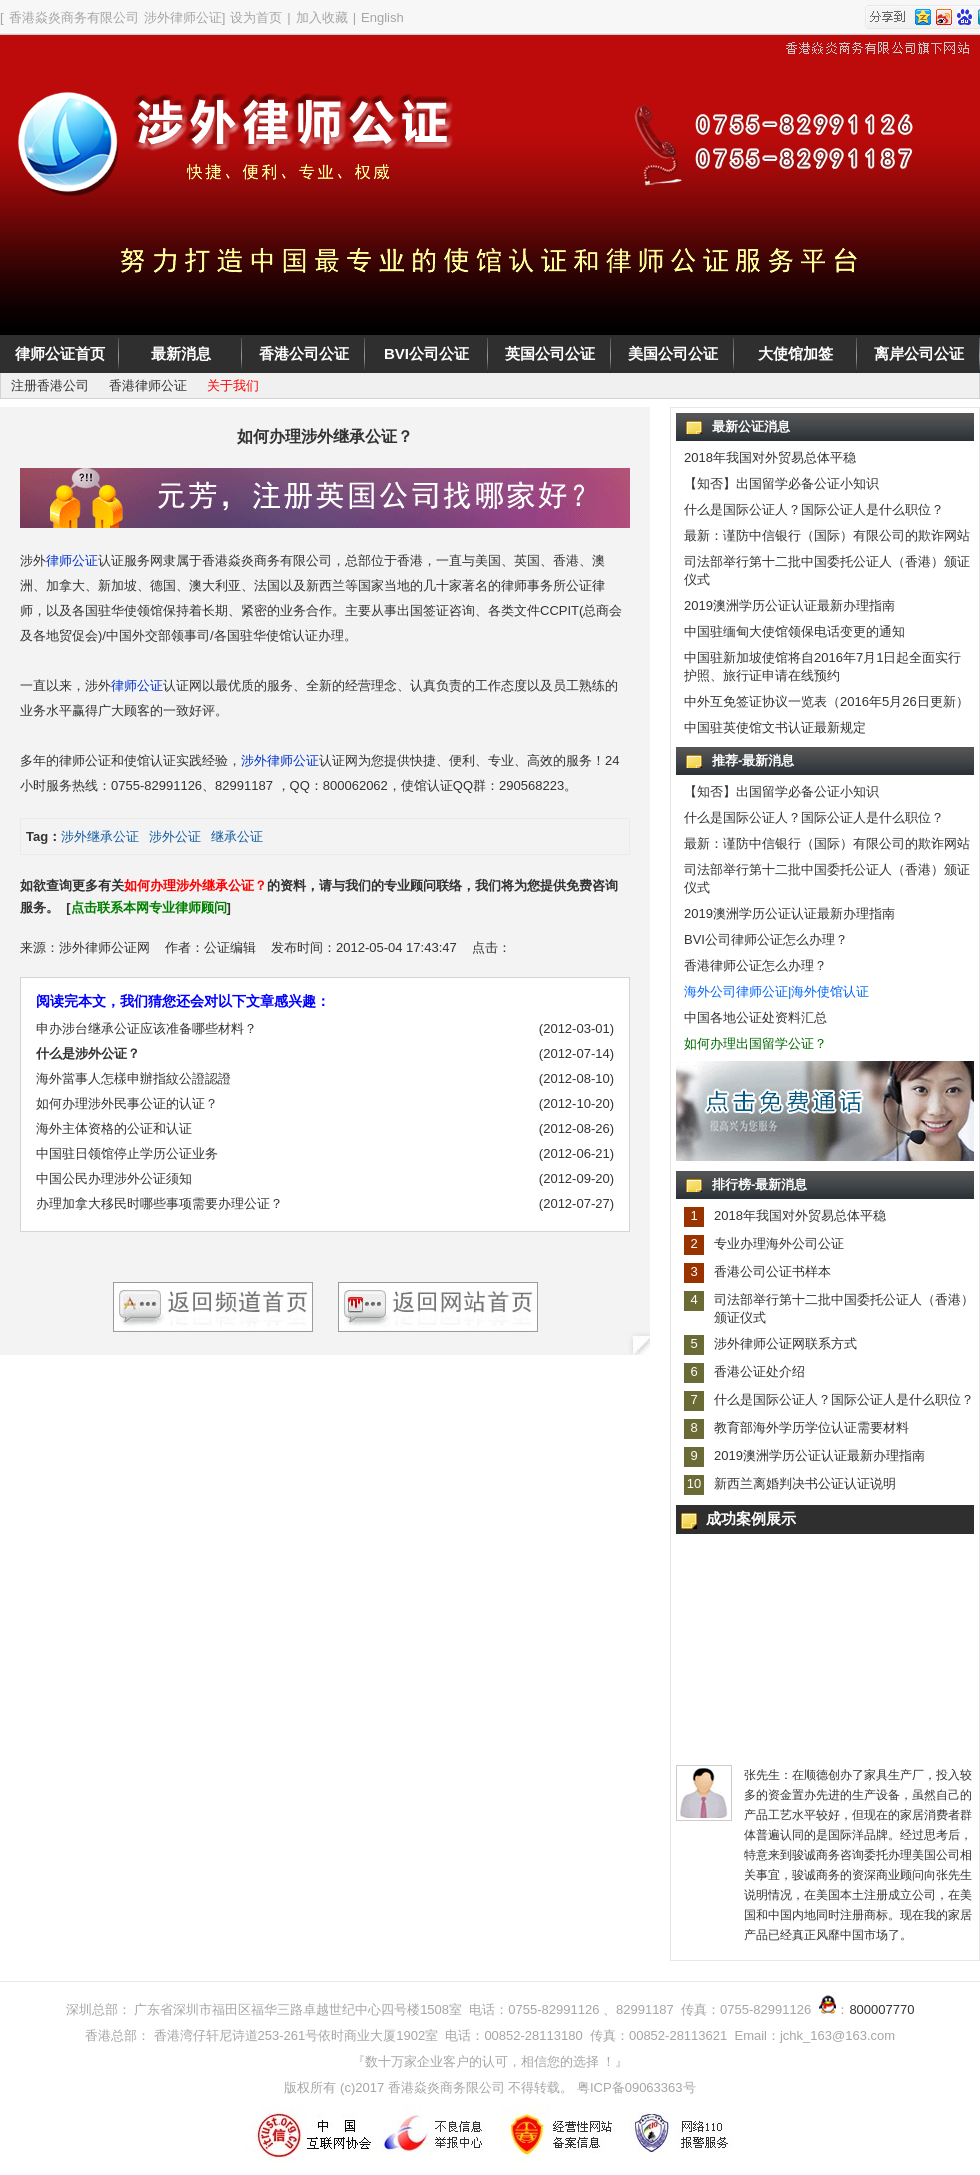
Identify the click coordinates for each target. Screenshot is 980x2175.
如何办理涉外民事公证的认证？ (127, 1103)
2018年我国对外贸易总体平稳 (770, 457)
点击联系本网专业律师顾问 (149, 907)
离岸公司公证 (919, 353)
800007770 (881, 2009)
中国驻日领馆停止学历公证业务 (127, 1153)
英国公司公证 (550, 353)
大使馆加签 (795, 353)
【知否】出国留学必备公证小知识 (781, 483)
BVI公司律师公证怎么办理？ (766, 939)
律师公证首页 (60, 353)
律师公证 (72, 560)
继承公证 (237, 836)
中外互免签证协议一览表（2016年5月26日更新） (826, 701)
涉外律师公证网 (104, 947)
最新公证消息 (751, 426)
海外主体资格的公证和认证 (114, 1128)
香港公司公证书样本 (772, 1271)
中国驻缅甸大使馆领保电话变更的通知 (794, 631)
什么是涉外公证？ (88, 1053)
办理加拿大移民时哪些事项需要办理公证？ (159, 1203)
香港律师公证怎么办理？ (755, 965)
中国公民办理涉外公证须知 (114, 1178)
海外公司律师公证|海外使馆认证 (776, 991)
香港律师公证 (148, 385)
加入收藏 (322, 17)
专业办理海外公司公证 (779, 1243)
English (382, 17)
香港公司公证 (304, 353)
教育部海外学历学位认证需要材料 (811, 1427)
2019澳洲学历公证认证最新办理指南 (789, 605)
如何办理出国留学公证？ (755, 1043)
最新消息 (181, 353)
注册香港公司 (50, 385)
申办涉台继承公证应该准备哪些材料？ (146, 1028)
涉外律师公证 (280, 760)
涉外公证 (175, 836)
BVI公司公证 (426, 353)
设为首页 (256, 17)
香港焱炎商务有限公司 (74, 17)
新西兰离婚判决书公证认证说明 (805, 1483)
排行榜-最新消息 (759, 1184)
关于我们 (233, 385)
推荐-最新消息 (753, 760)
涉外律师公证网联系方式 (785, 1343)
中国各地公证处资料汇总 (755, 1017)
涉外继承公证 (100, 836)
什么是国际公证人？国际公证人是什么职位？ (814, 509)
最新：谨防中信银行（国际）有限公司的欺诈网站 (827, 535)
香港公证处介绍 (759, 1371)
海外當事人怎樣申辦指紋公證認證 (133, 1078)
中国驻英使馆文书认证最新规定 (775, 727)
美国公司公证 (673, 353)
